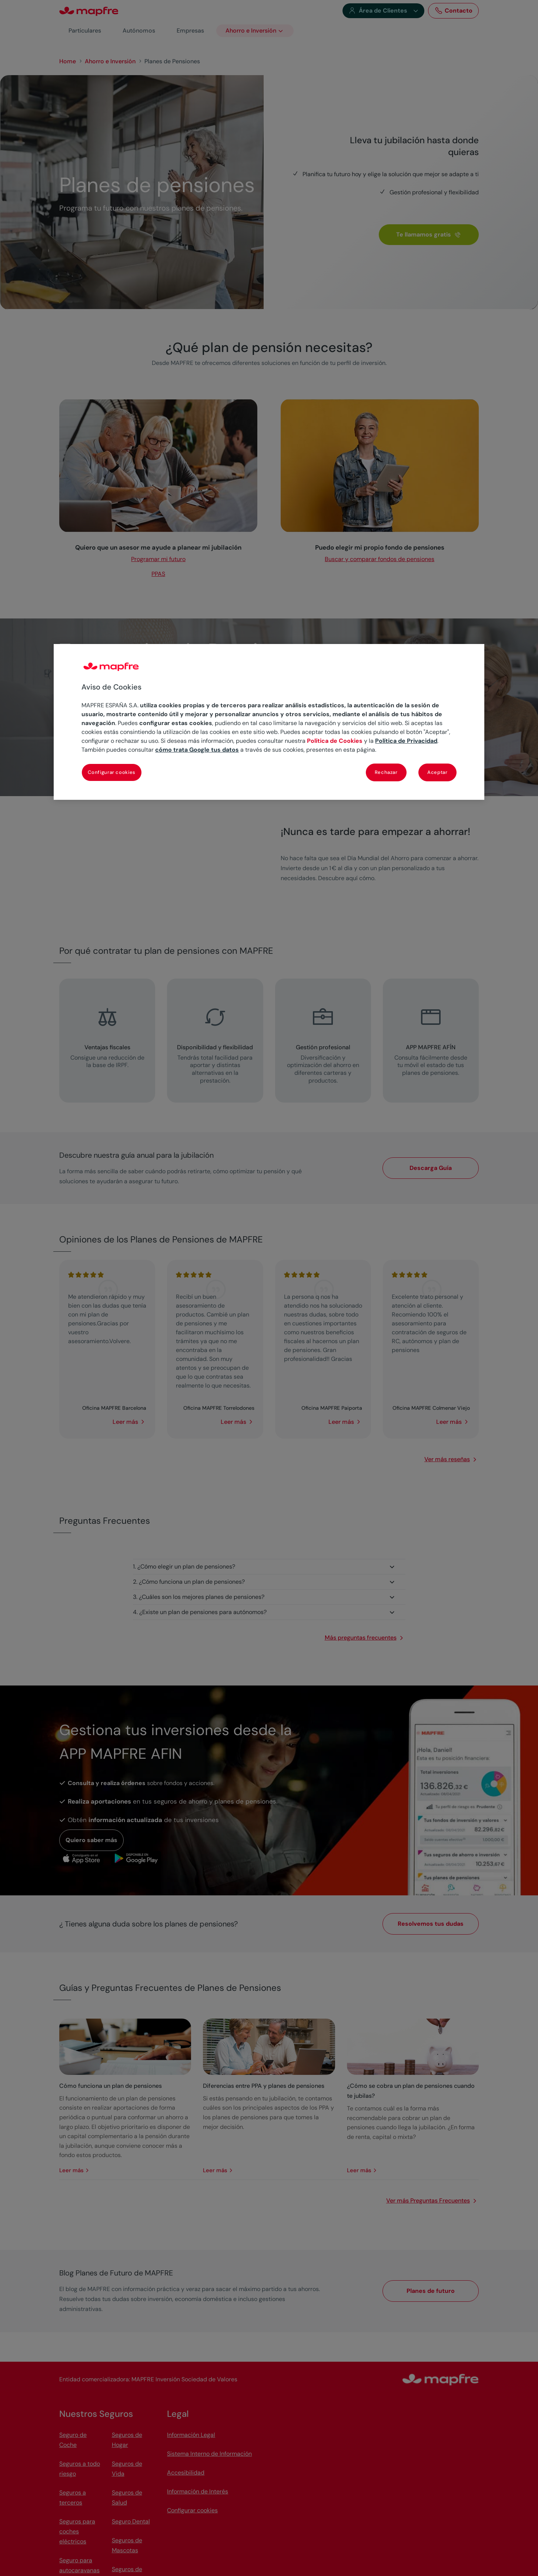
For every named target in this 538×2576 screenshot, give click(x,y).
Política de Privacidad (406, 741)
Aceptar (437, 772)
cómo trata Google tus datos (197, 750)
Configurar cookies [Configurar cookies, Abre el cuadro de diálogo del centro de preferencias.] (112, 772)
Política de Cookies (334, 741)
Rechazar (386, 772)
